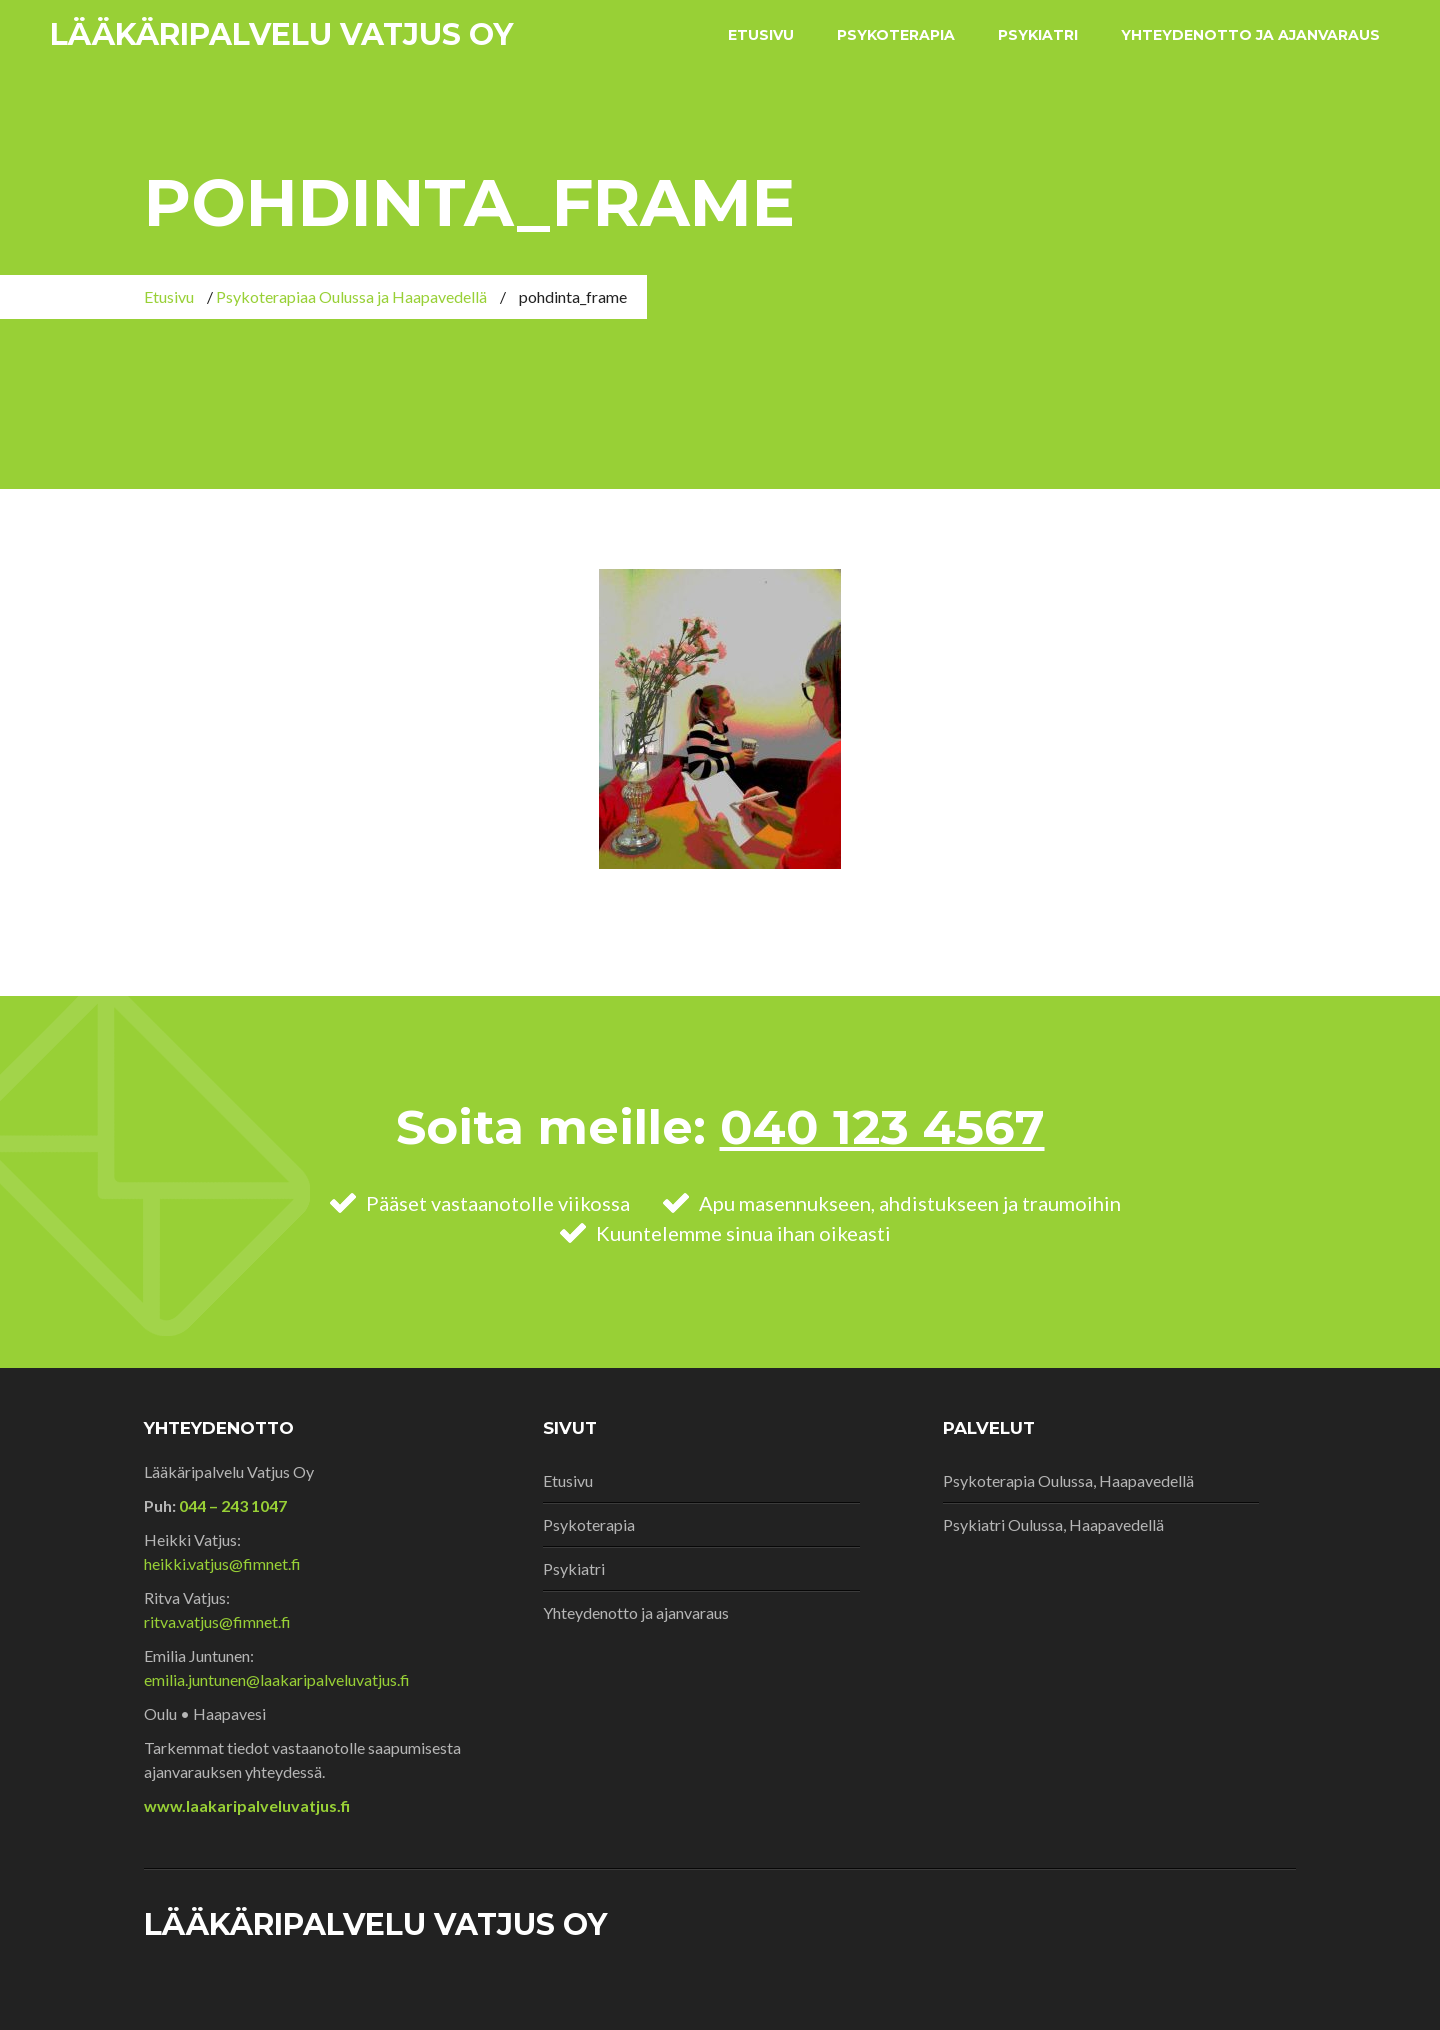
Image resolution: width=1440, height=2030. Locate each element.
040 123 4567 (882, 1127)
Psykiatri (1038, 35)
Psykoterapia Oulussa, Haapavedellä (1068, 1480)
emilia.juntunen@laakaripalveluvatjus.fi (277, 1679)
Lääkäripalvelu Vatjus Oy (281, 34)
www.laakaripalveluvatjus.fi (247, 1805)
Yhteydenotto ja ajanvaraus (1250, 35)
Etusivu (761, 35)
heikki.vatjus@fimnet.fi (222, 1563)
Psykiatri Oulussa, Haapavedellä (1053, 1524)
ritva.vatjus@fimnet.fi (217, 1621)
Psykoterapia (896, 35)
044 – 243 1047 (231, 1505)
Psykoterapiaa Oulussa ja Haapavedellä (351, 296)
